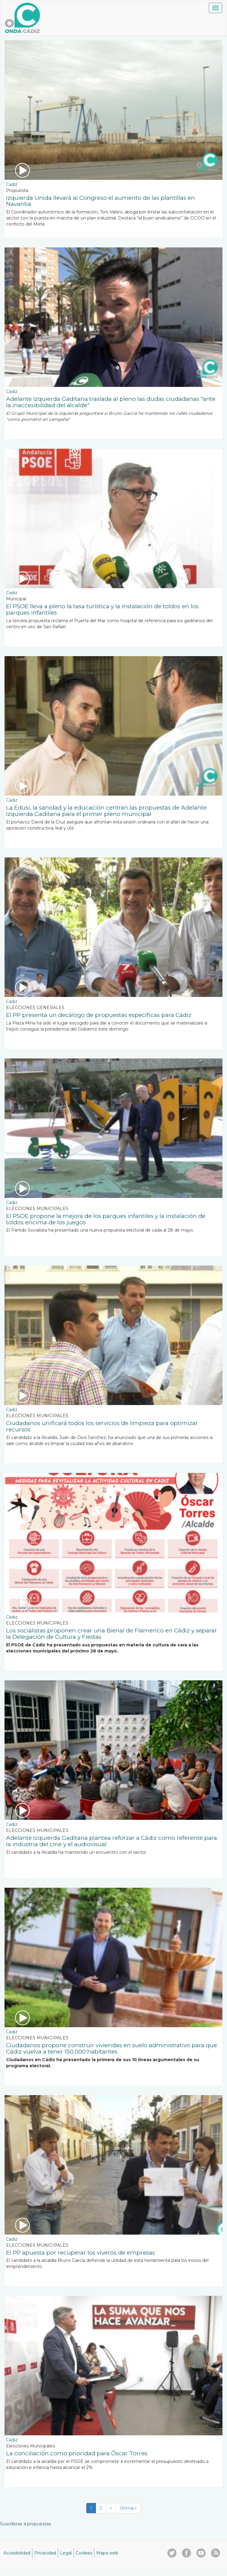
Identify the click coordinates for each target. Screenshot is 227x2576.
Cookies (84, 2553)
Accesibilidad (16, 2553)
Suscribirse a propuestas (25, 2524)
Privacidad (45, 2553)
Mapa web (107, 2553)
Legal (66, 2553)
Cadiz (12, 184)
